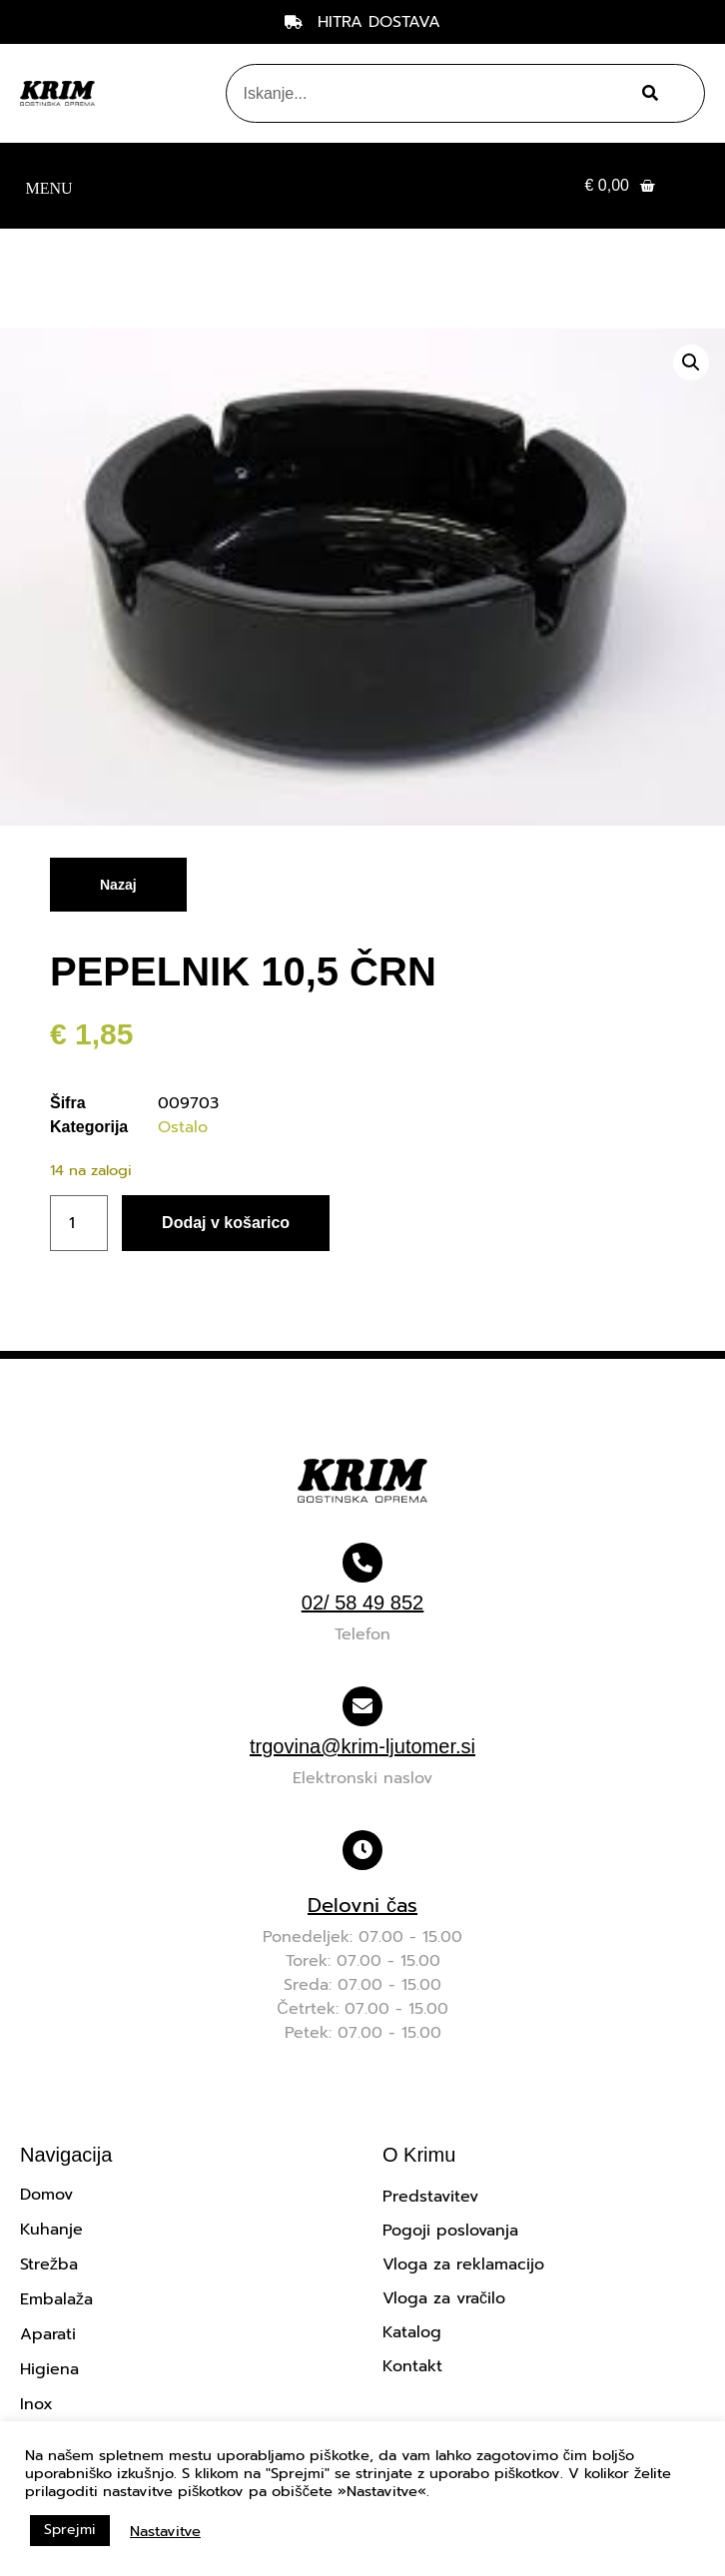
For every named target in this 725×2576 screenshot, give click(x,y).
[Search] (648, 93)
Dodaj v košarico (226, 1222)
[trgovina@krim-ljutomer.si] (362, 1706)
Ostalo (183, 1127)
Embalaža (56, 2299)
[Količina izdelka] (79, 1223)
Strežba (49, 2264)
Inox (36, 2404)
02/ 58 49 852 (362, 1602)
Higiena (49, 2369)
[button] (49, 186)
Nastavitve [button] (165, 2531)
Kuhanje (51, 2230)
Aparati (48, 2334)
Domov (46, 2195)
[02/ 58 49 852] (362, 1563)
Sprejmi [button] (70, 2529)
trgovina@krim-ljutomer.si (362, 1746)
